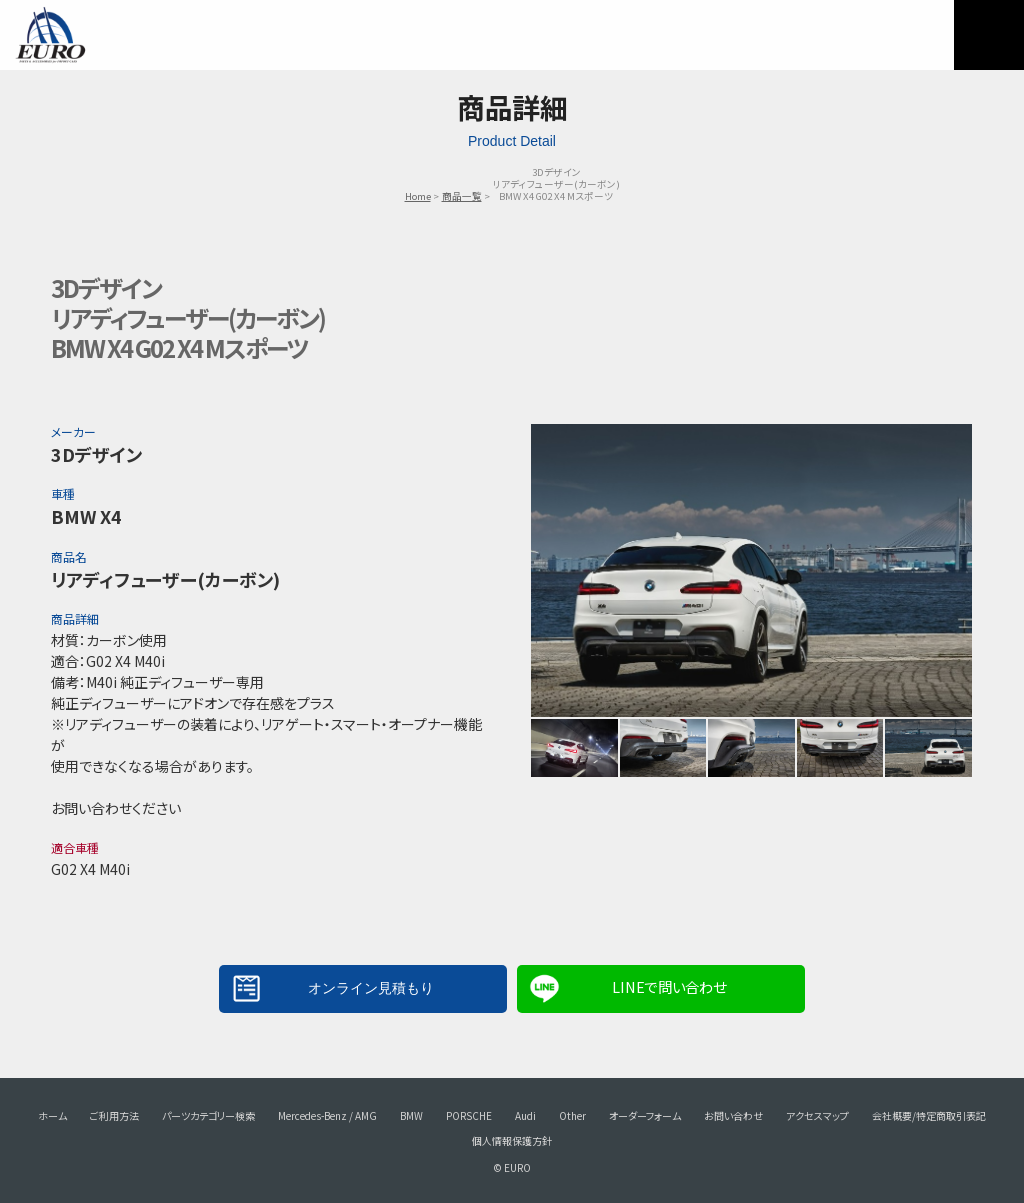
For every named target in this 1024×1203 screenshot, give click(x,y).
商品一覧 (462, 196)
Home (418, 196)
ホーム (52, 1115)
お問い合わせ (733, 1115)
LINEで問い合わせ (669, 986)
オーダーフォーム (645, 1115)
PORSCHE (469, 1115)
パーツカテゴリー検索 (208, 1115)
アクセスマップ (817, 1115)
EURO (50, 35)
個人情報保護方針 (512, 1140)
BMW (411, 1115)
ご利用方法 (114, 1115)
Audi (525, 1115)
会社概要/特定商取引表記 (929, 1115)
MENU (989, 35)
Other (572, 1115)
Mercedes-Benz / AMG (327, 1115)
